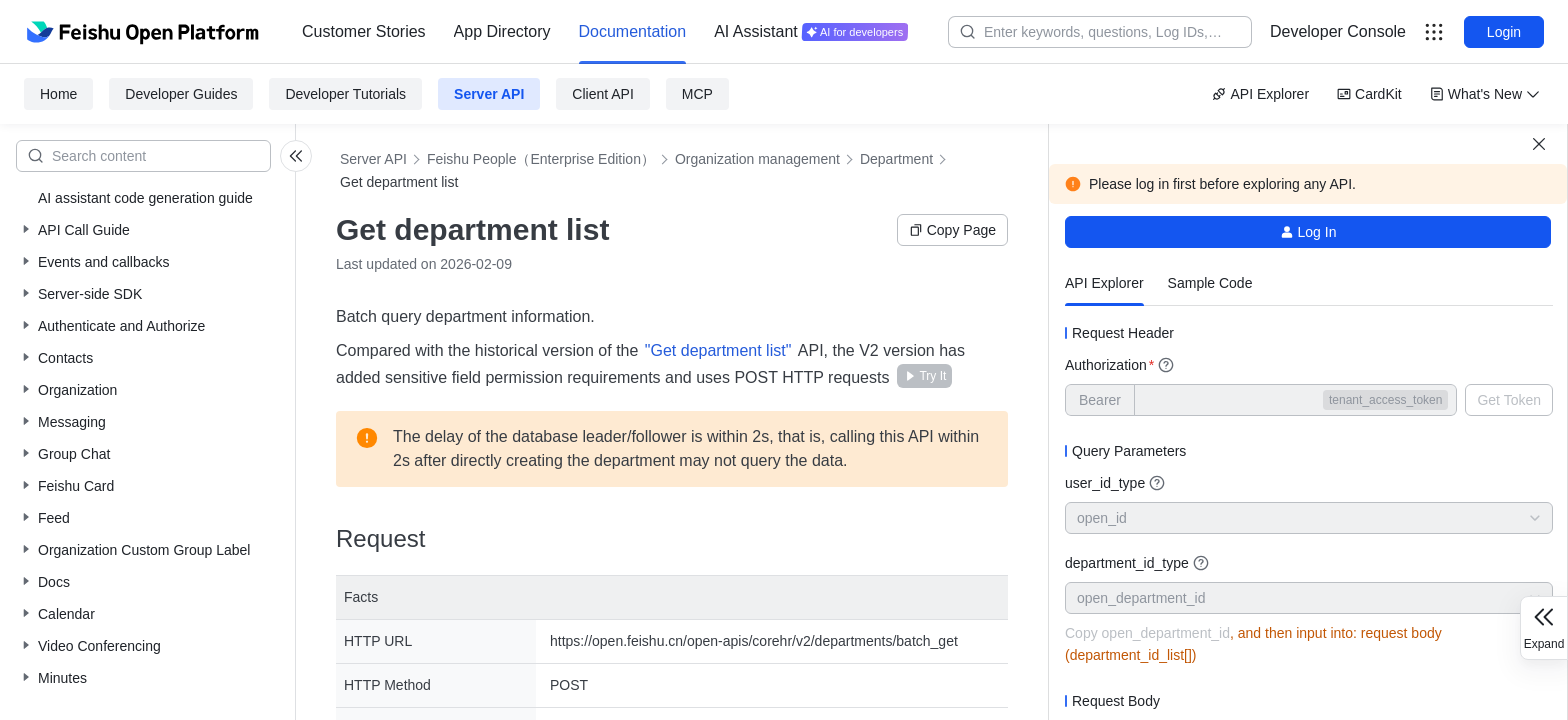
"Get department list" (720, 350)
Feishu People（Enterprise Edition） (541, 159)
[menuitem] (364, 32)
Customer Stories (364, 31)
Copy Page (952, 230)
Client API (602, 94)
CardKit (1369, 94)
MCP (697, 94)
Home (58, 94)
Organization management (757, 159)
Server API (489, 94)
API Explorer (1260, 94)
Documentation (633, 31)
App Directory (502, 31)
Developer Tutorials (345, 94)
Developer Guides (181, 94)
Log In (1308, 232)
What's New (1485, 94)
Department (896, 159)
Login (1504, 32)
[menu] (605, 32)
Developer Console (1338, 31)
